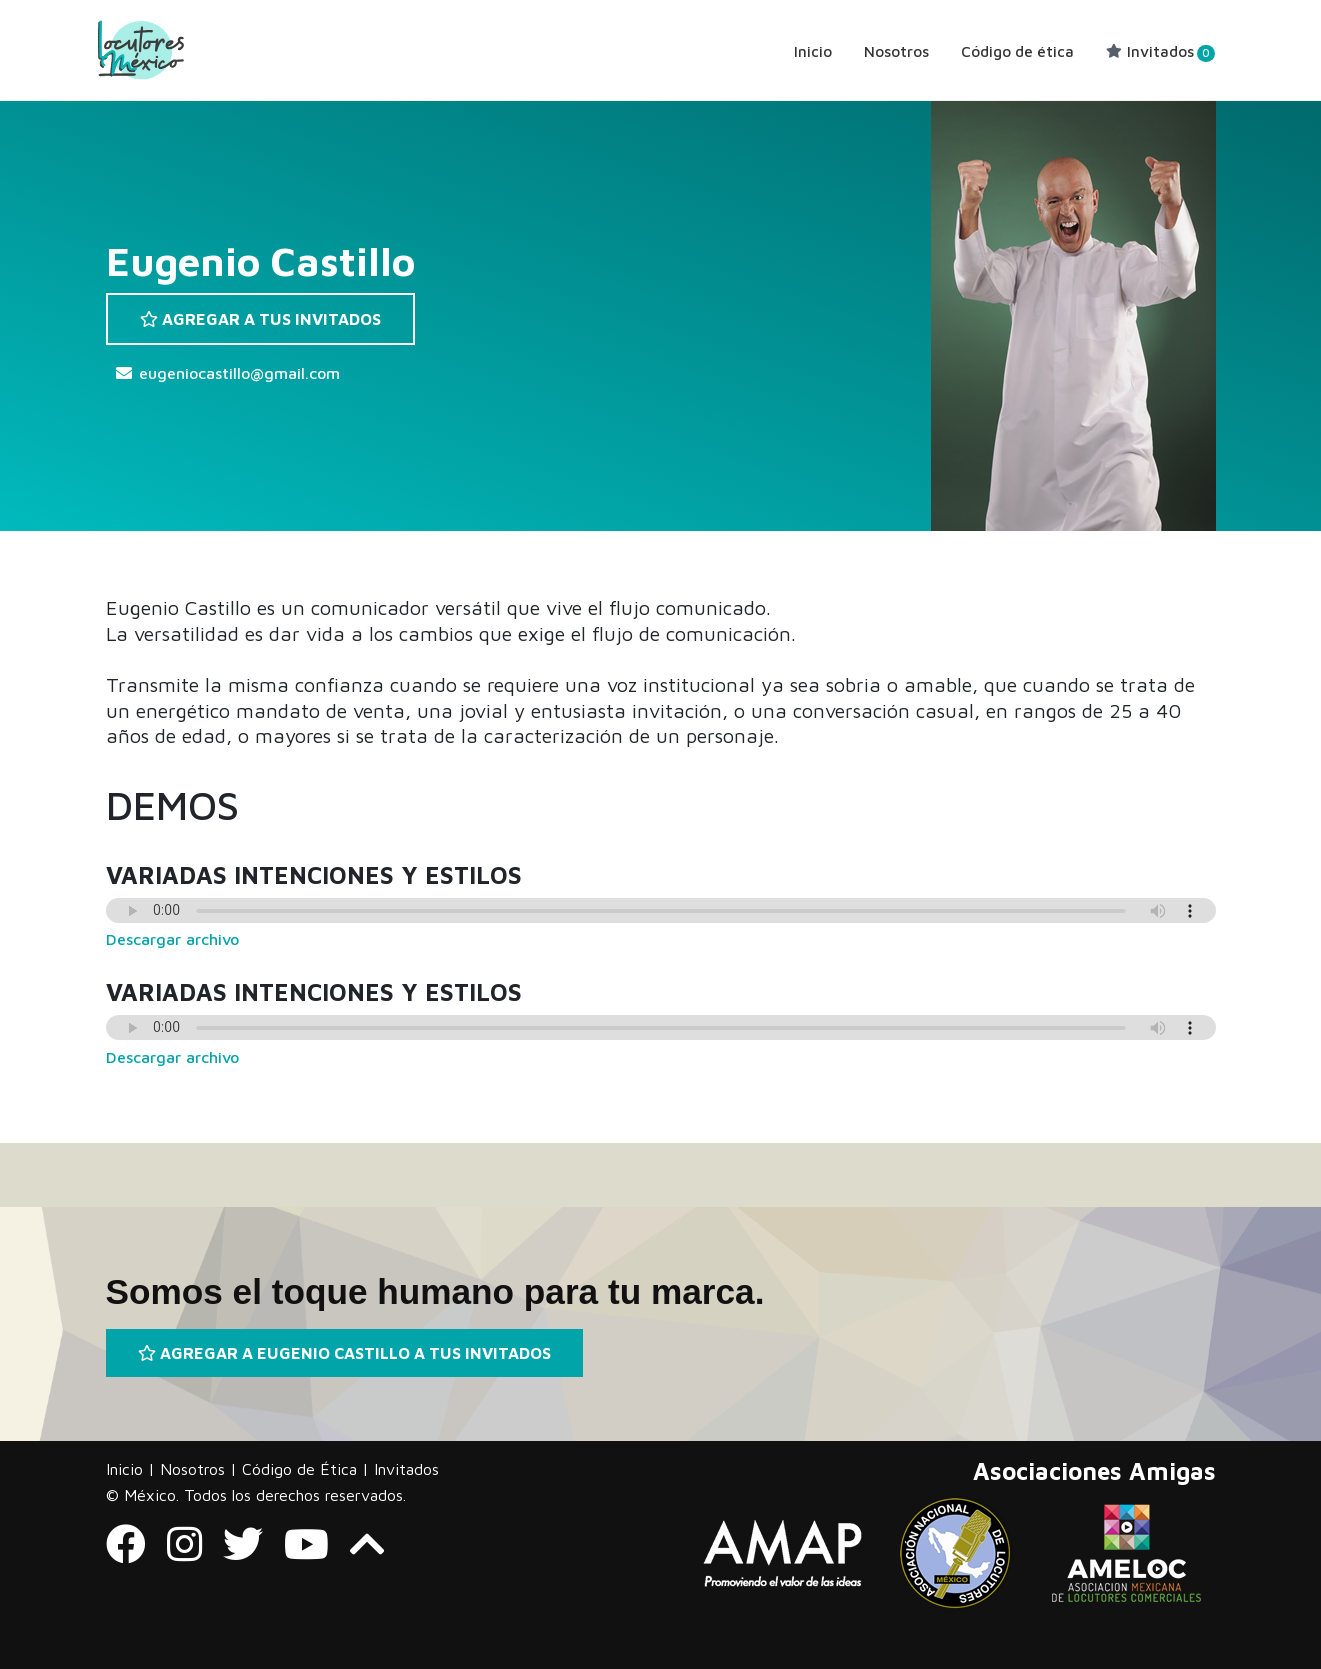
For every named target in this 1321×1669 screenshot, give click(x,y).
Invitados (1160, 51)
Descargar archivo (172, 939)
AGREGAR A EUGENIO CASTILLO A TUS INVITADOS (344, 1353)
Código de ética (1017, 51)
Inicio (813, 51)
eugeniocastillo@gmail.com (239, 373)
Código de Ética (299, 1469)
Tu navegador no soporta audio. (661, 910)
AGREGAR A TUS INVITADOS (260, 319)
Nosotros (896, 51)
